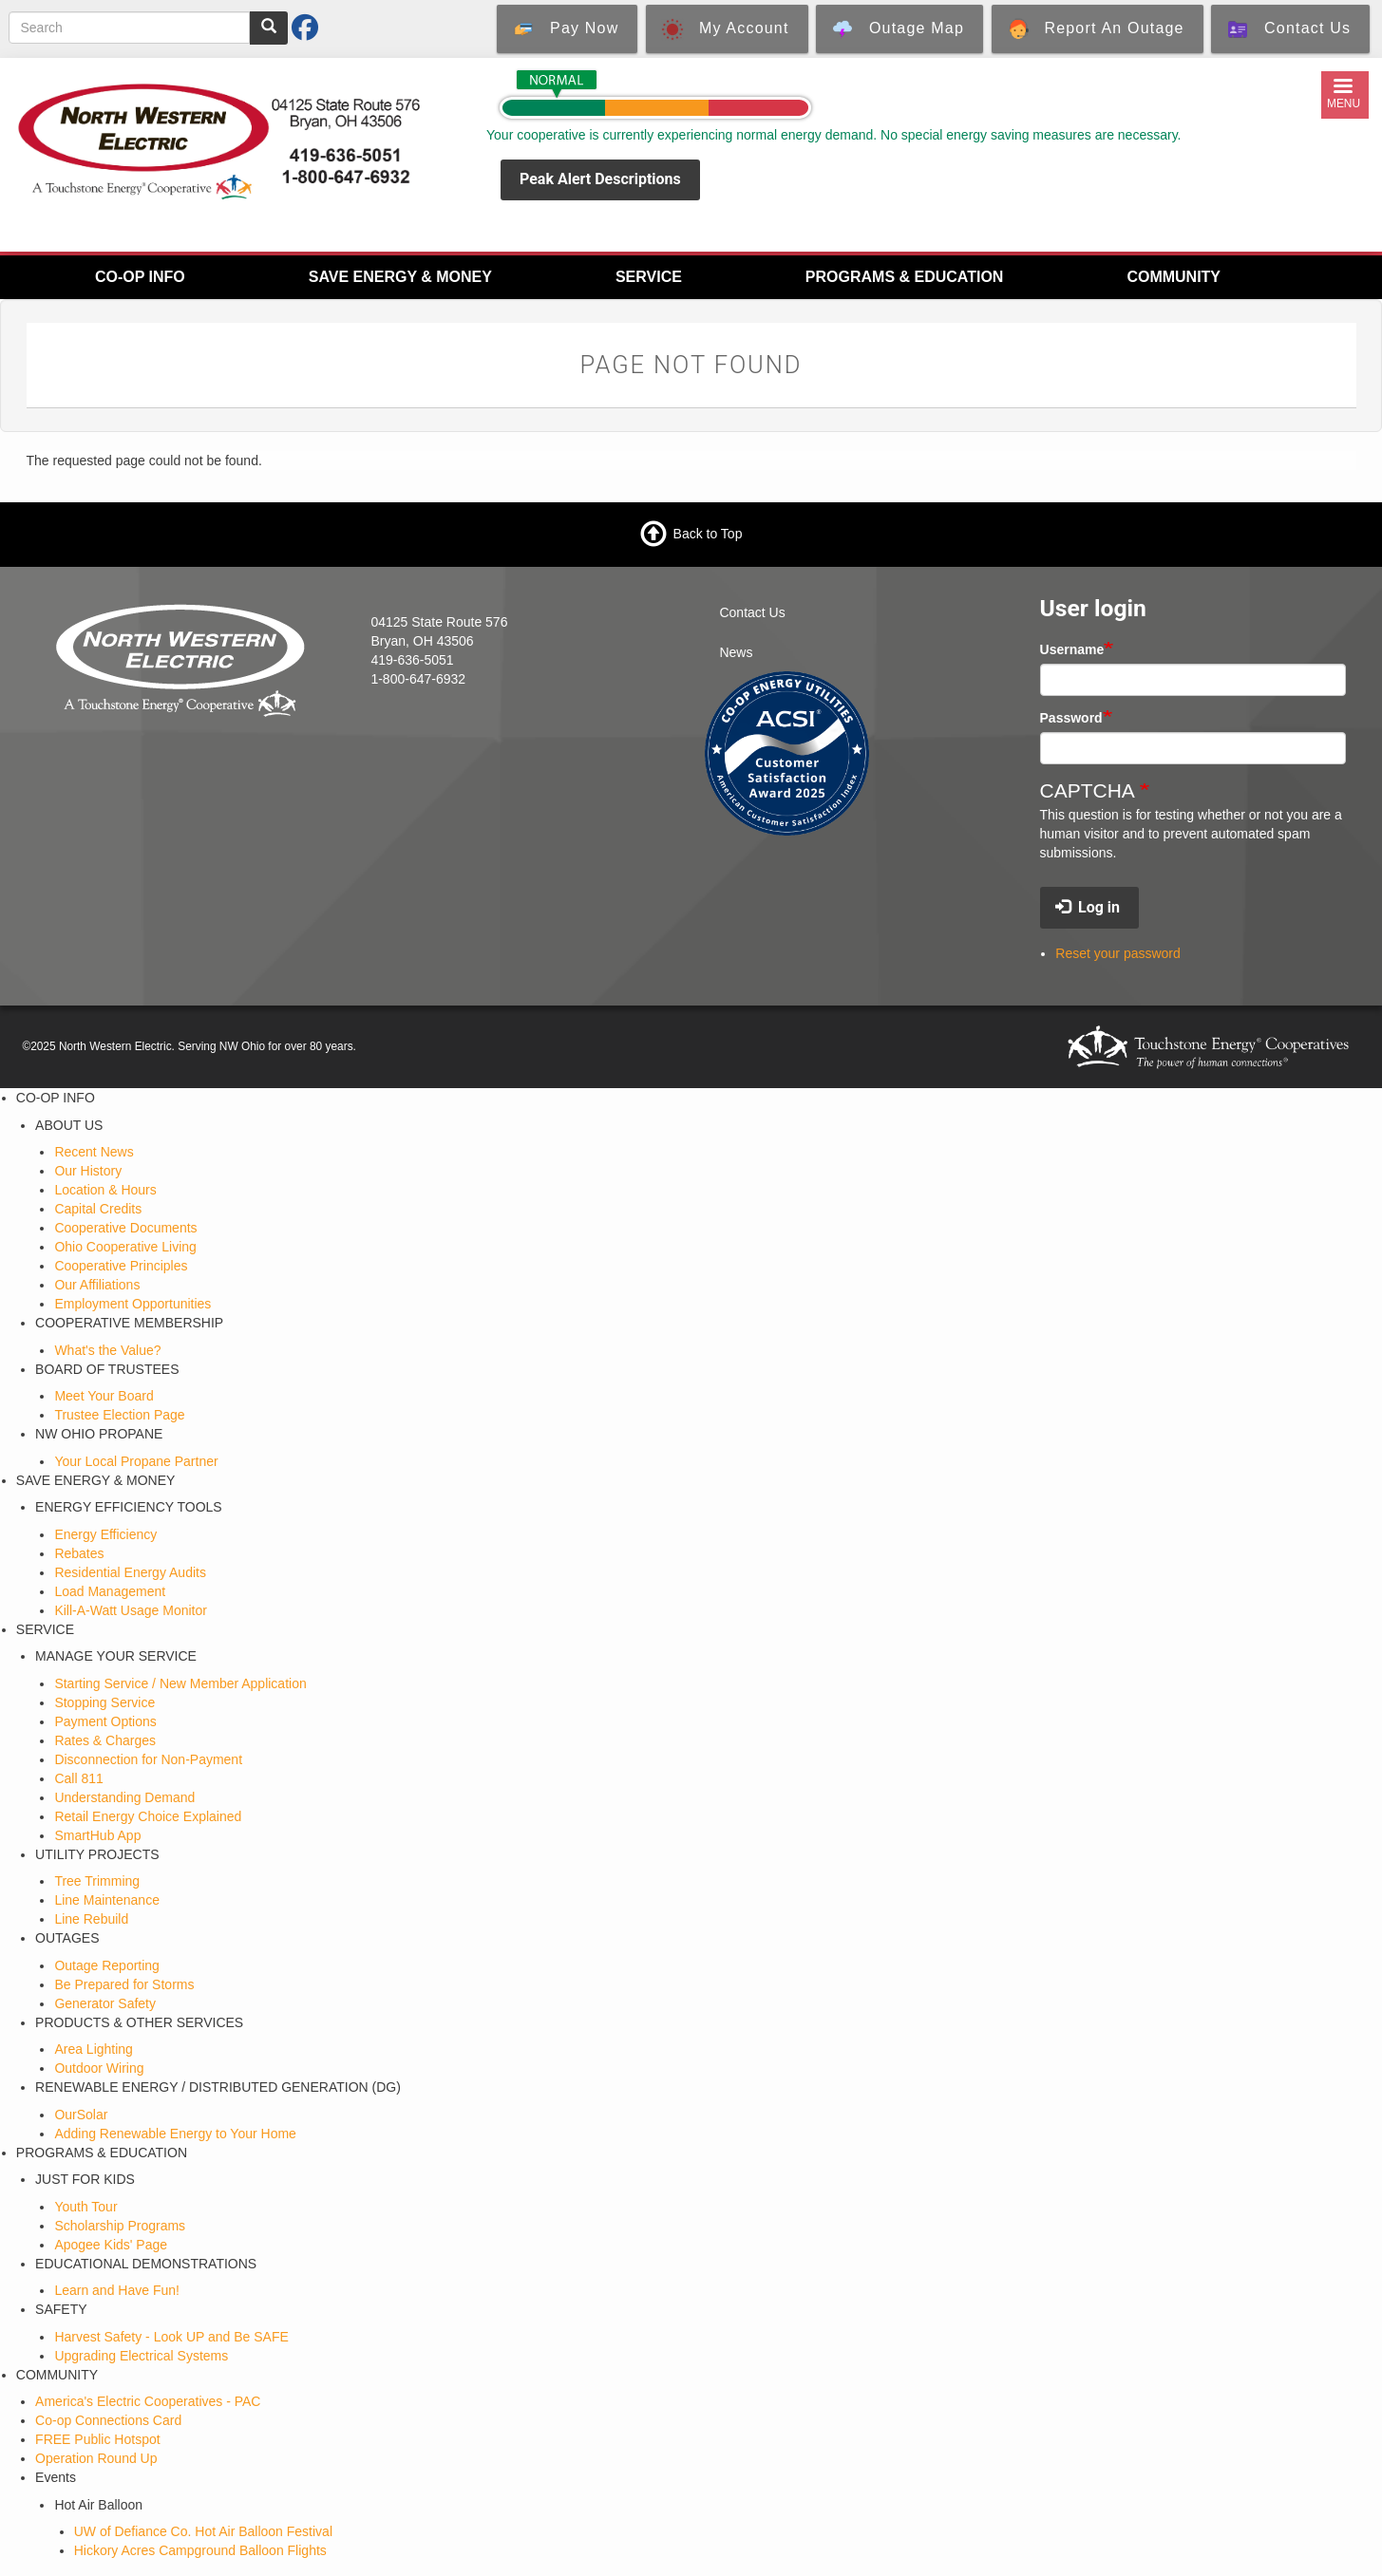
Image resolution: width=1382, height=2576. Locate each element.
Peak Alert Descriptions (600, 179)
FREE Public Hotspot (98, 2439)
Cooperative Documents (125, 1227)
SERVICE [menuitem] (648, 277)
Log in (1087, 907)
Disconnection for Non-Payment (148, 1759)
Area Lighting (93, 2049)
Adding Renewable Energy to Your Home (175, 2133)
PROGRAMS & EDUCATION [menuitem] (904, 277)
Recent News (93, 1151)
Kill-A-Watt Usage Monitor (130, 1610)
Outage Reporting (107, 1965)
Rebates (79, 1553)
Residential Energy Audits (130, 1572)
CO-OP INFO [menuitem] (140, 277)
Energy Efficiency (105, 1534)
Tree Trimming (97, 1881)
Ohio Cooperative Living (125, 1246)
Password (1071, 717)
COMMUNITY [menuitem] (1173, 277)
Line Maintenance (107, 1900)
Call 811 (78, 1778)
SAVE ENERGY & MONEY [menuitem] (400, 277)
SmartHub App (97, 1835)
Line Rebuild (91, 1919)
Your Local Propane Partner (136, 1461)
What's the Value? (107, 1350)
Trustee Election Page (119, 1414)
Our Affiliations (97, 1284)
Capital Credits (98, 1208)
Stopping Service (104, 1702)
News (735, 652)
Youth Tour (85, 2206)
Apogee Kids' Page (110, 2244)
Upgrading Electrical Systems (141, 2355)
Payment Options (105, 1721)
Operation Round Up (96, 2458)
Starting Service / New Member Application (180, 1683)
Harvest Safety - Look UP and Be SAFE (171, 2336)
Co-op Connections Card (108, 2420)
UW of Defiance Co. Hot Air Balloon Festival (203, 2531)
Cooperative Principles (120, 1265)
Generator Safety (105, 2003)
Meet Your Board (103, 1395)
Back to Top (708, 533)
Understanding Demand (124, 1797)
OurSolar (80, 2114)
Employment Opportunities (132, 1303)
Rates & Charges (105, 1740)
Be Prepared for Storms (124, 1984)
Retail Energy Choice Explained (147, 1816)
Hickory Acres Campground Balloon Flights (200, 2550)
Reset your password (1118, 953)
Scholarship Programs (119, 2225)
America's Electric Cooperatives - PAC (147, 2401)
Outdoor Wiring (98, 2068)
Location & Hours (105, 1189)
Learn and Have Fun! (117, 2290)
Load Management (109, 1591)
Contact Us (752, 612)
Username (1072, 649)
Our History (88, 1170)
